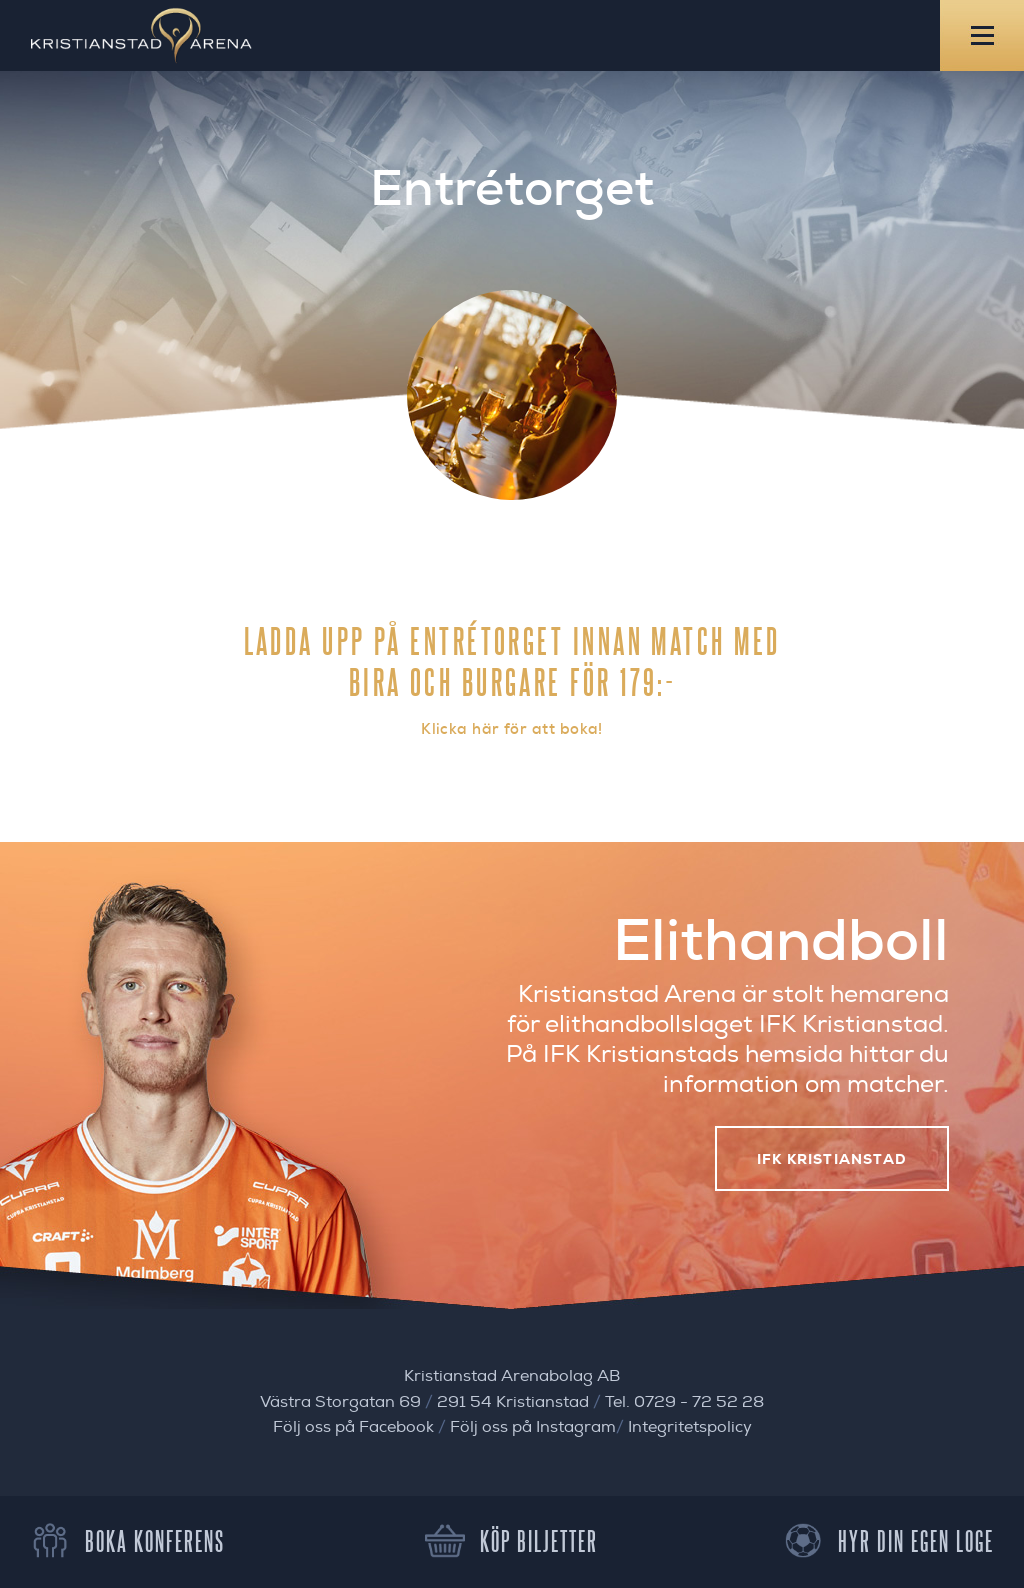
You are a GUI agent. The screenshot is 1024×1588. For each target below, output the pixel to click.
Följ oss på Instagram (533, 1427)
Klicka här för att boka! (512, 729)
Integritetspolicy (690, 1427)
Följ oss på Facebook (353, 1427)
